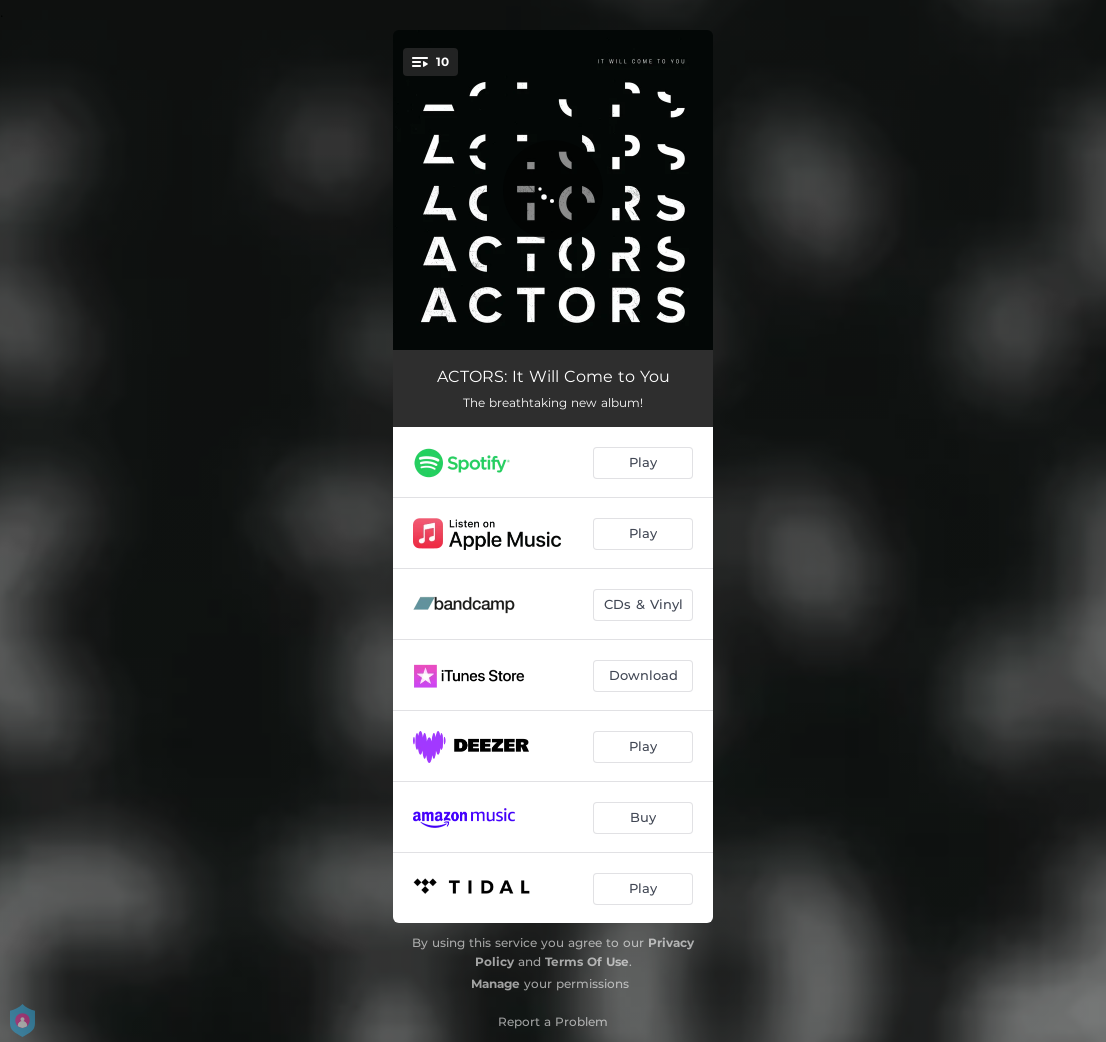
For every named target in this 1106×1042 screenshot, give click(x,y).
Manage (495, 983)
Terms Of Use (587, 961)
